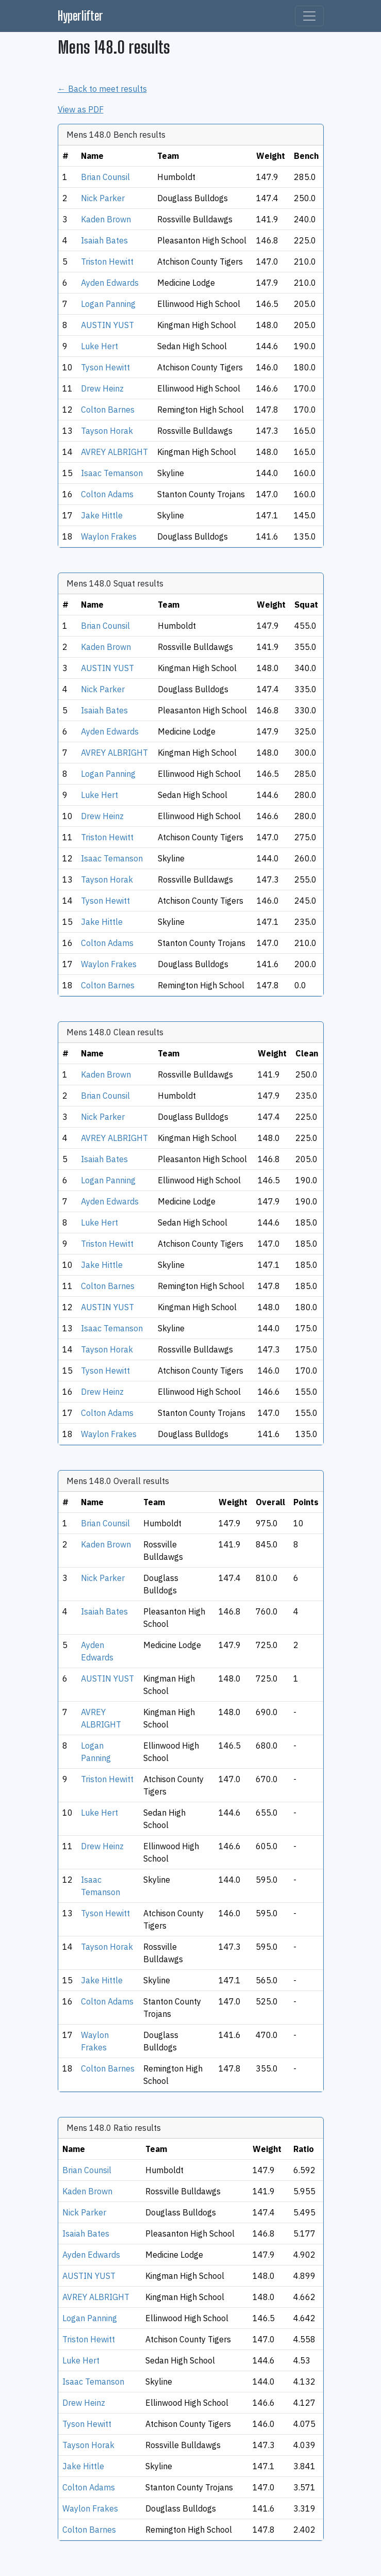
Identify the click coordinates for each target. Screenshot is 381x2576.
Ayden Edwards (110, 283)
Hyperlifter (80, 15)
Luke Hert (99, 346)
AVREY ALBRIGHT (114, 452)
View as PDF (81, 109)
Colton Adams (107, 494)
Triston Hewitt (107, 261)
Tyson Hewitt (105, 367)
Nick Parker (103, 198)
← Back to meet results (102, 89)
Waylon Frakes (109, 536)
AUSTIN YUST (107, 325)
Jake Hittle (102, 515)
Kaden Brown (106, 219)
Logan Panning (108, 304)
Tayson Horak (107, 431)
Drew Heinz (102, 388)
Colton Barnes (108, 409)
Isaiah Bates (104, 240)
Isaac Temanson (112, 473)
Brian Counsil (105, 177)
